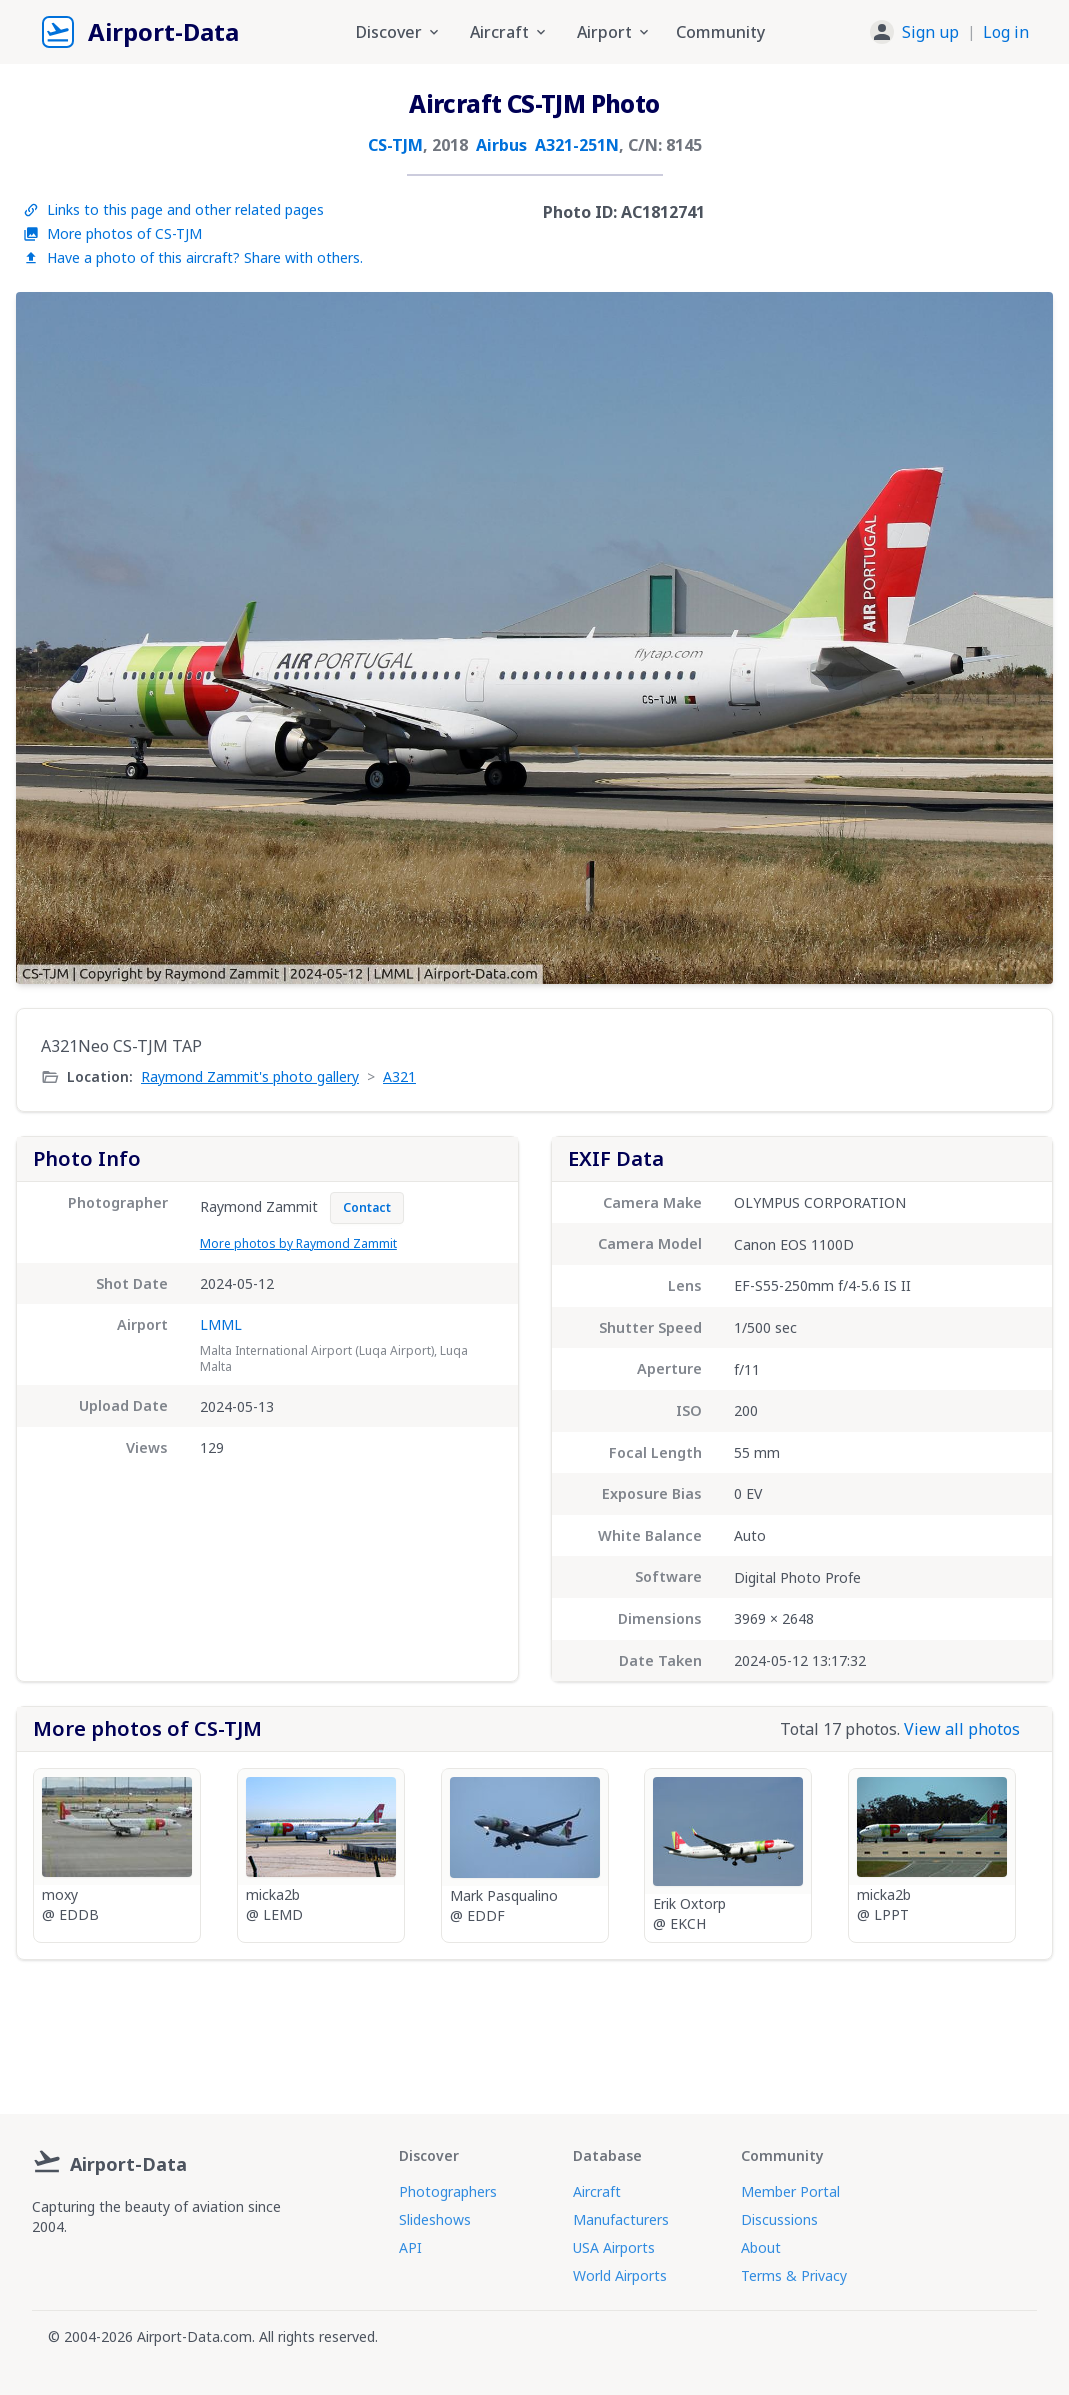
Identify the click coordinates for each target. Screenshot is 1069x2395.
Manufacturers (621, 2219)
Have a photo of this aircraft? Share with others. (193, 257)
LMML (221, 1324)
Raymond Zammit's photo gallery (250, 1076)
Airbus (501, 145)
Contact (367, 1207)
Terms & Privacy (794, 2275)
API (410, 2247)
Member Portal (790, 2191)
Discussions (779, 2219)
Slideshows (435, 2219)
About (761, 2247)
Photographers (448, 2191)
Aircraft (597, 2191)
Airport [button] (614, 32)
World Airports (620, 2275)
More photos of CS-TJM (112, 233)
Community (720, 32)
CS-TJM (395, 145)
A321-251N (577, 145)
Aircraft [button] (509, 32)
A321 (399, 1076)
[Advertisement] (535, 2029)
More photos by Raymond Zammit (298, 1243)
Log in (1006, 32)
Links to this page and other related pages (173, 209)
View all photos (962, 1729)
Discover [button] (399, 32)
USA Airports (614, 2247)
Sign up (930, 32)
